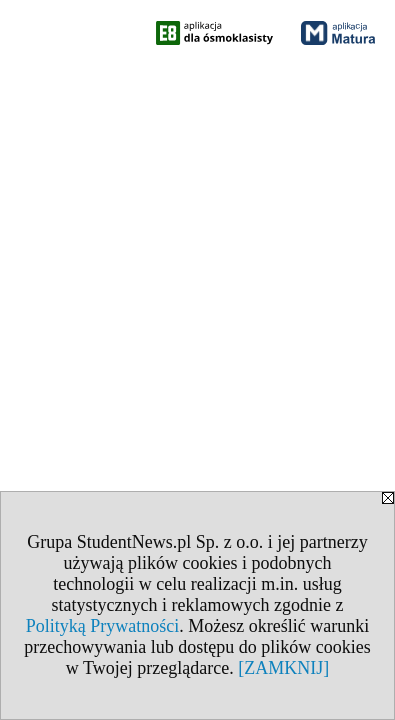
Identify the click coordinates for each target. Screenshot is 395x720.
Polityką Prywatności (103, 626)
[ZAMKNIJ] (283, 668)
